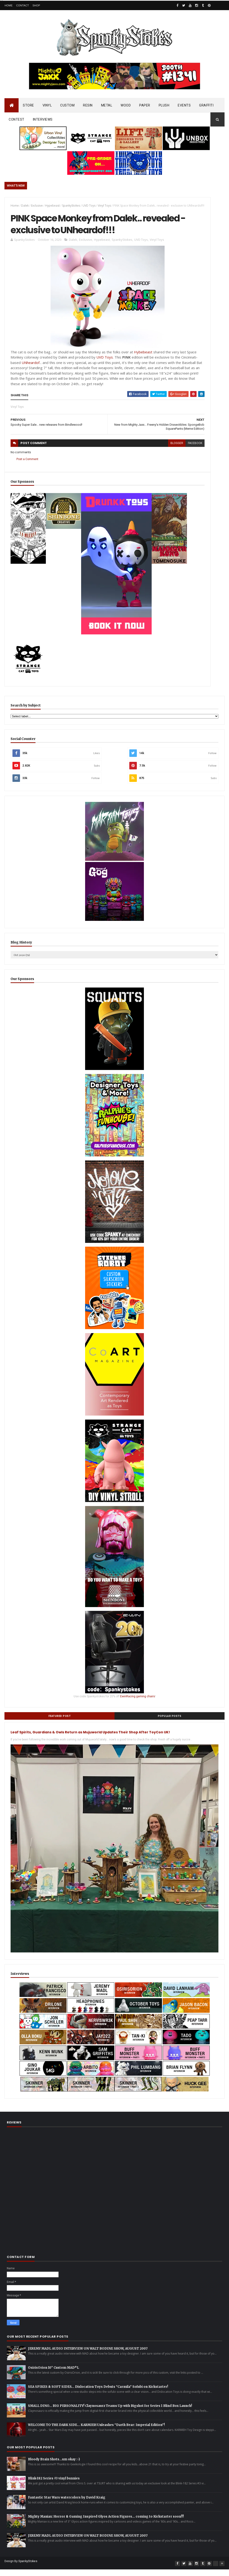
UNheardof (30, 369)
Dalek (25, 206)
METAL (106, 106)
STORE (28, 106)
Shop (36, 5)
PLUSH (164, 106)
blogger (175, 449)
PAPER (144, 106)
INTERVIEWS (43, 120)
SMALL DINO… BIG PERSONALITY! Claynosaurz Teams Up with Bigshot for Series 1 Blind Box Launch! (110, 2412)
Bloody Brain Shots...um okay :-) (54, 2466)
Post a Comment (27, 465)
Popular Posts (170, 1722)
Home (8, 5)
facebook (193, 449)
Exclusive (37, 206)
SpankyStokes (71, 206)
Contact (22, 5)
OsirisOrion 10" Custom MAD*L (53, 2374)
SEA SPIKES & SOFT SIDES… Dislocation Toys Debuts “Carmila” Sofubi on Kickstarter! (98, 2393)
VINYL (47, 106)
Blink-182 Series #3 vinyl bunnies (54, 2485)
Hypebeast (52, 206)
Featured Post (59, 1722)
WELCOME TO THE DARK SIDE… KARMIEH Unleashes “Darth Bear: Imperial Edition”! (96, 2431)
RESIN (88, 106)
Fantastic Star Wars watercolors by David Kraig (66, 2504)
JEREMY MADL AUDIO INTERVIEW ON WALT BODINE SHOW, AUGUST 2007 (88, 2355)
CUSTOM (67, 106)
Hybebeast (143, 358)
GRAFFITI (206, 106)
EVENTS (184, 106)
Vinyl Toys (104, 206)
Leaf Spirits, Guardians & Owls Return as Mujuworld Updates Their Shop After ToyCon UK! (90, 1738)
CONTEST (16, 120)
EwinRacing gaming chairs (137, 1703)
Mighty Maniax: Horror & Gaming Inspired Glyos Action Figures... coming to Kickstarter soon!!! (106, 2523)
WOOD (126, 106)
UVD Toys (89, 206)
